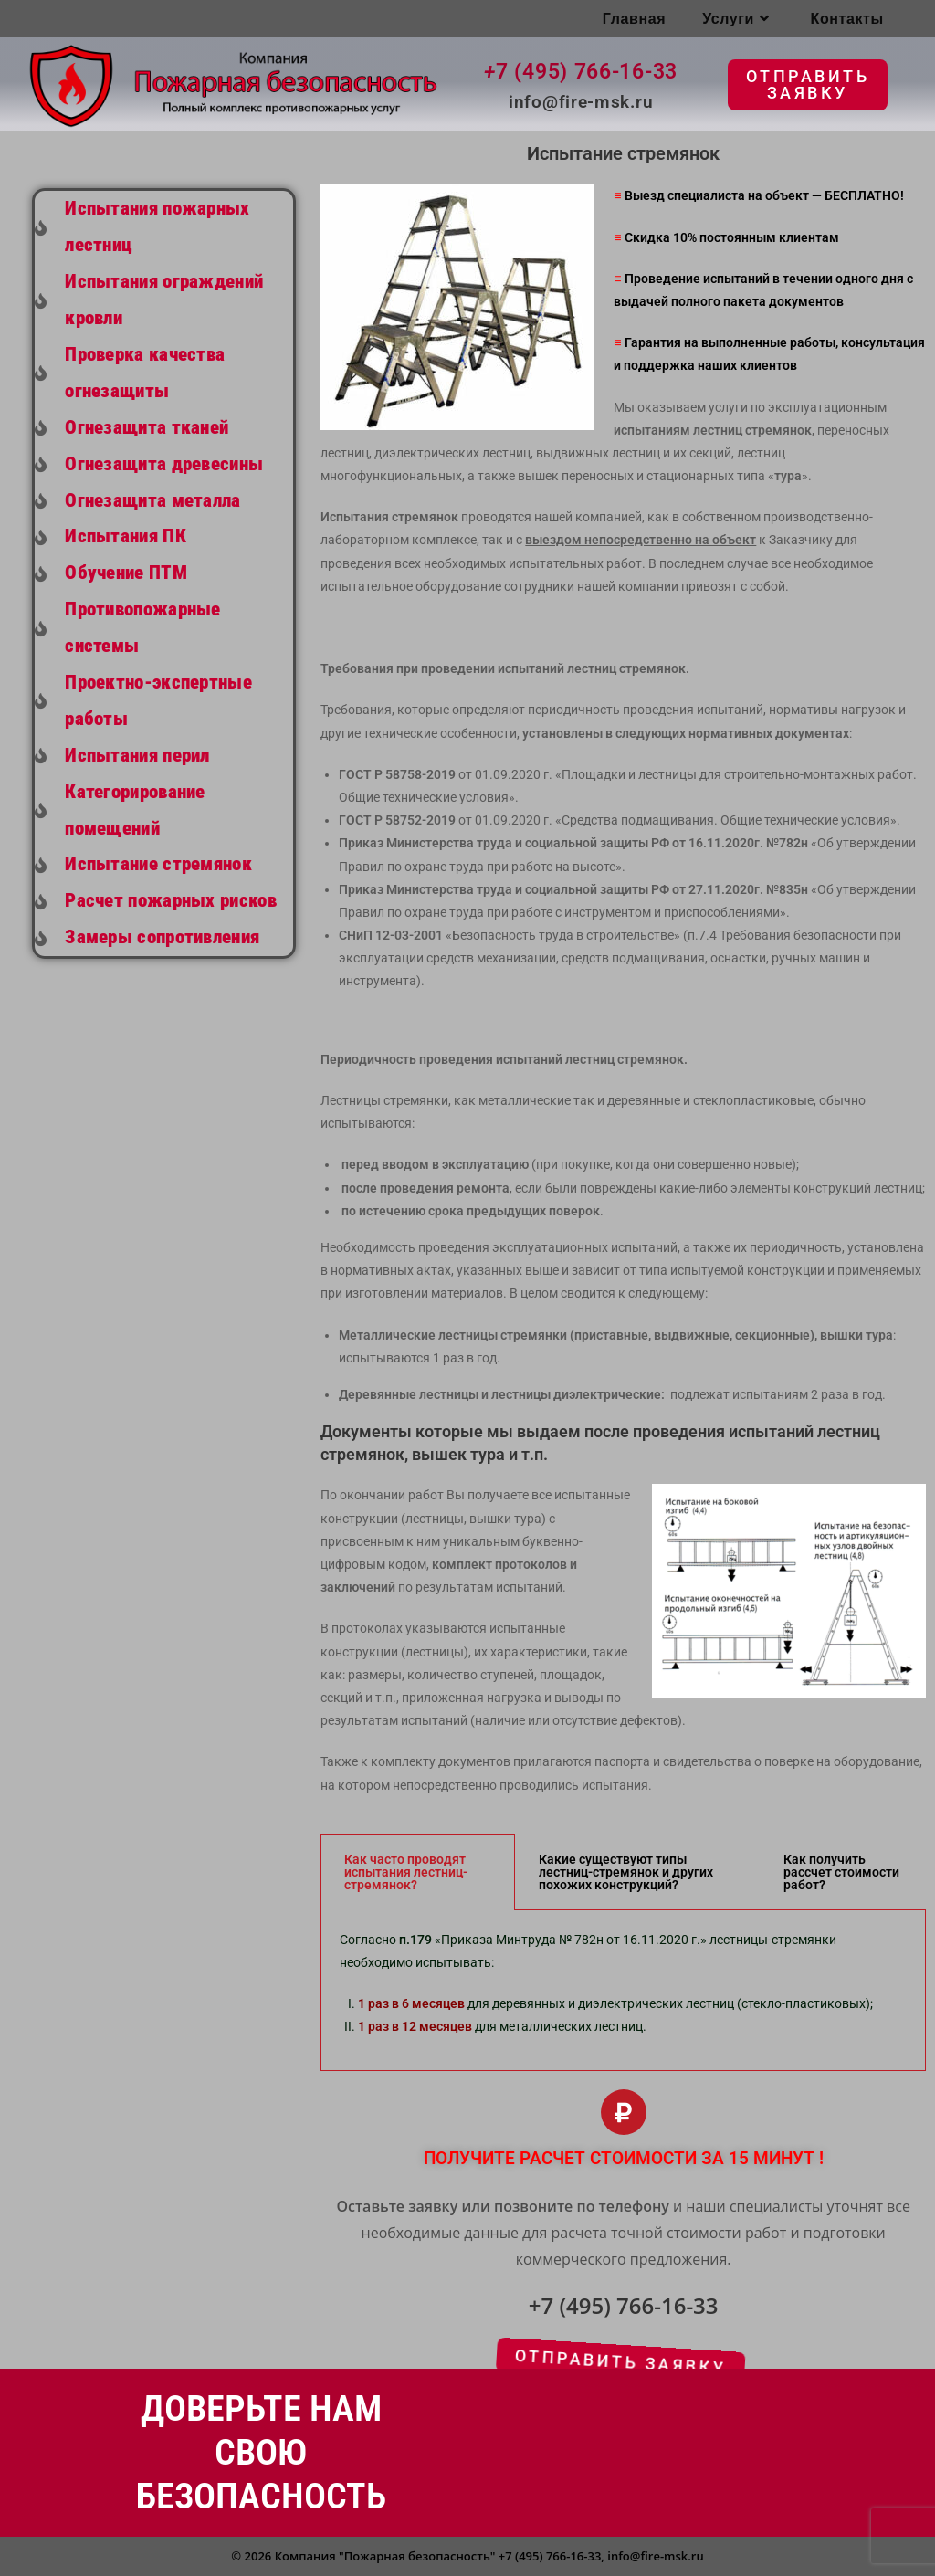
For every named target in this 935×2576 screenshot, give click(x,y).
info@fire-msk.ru (655, 2556)
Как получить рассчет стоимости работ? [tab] (841, 1872)
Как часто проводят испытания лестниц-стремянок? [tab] (406, 1872)
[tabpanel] (623, 1991)
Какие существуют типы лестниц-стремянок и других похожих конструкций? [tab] (626, 1872)
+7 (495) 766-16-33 (550, 2556)
